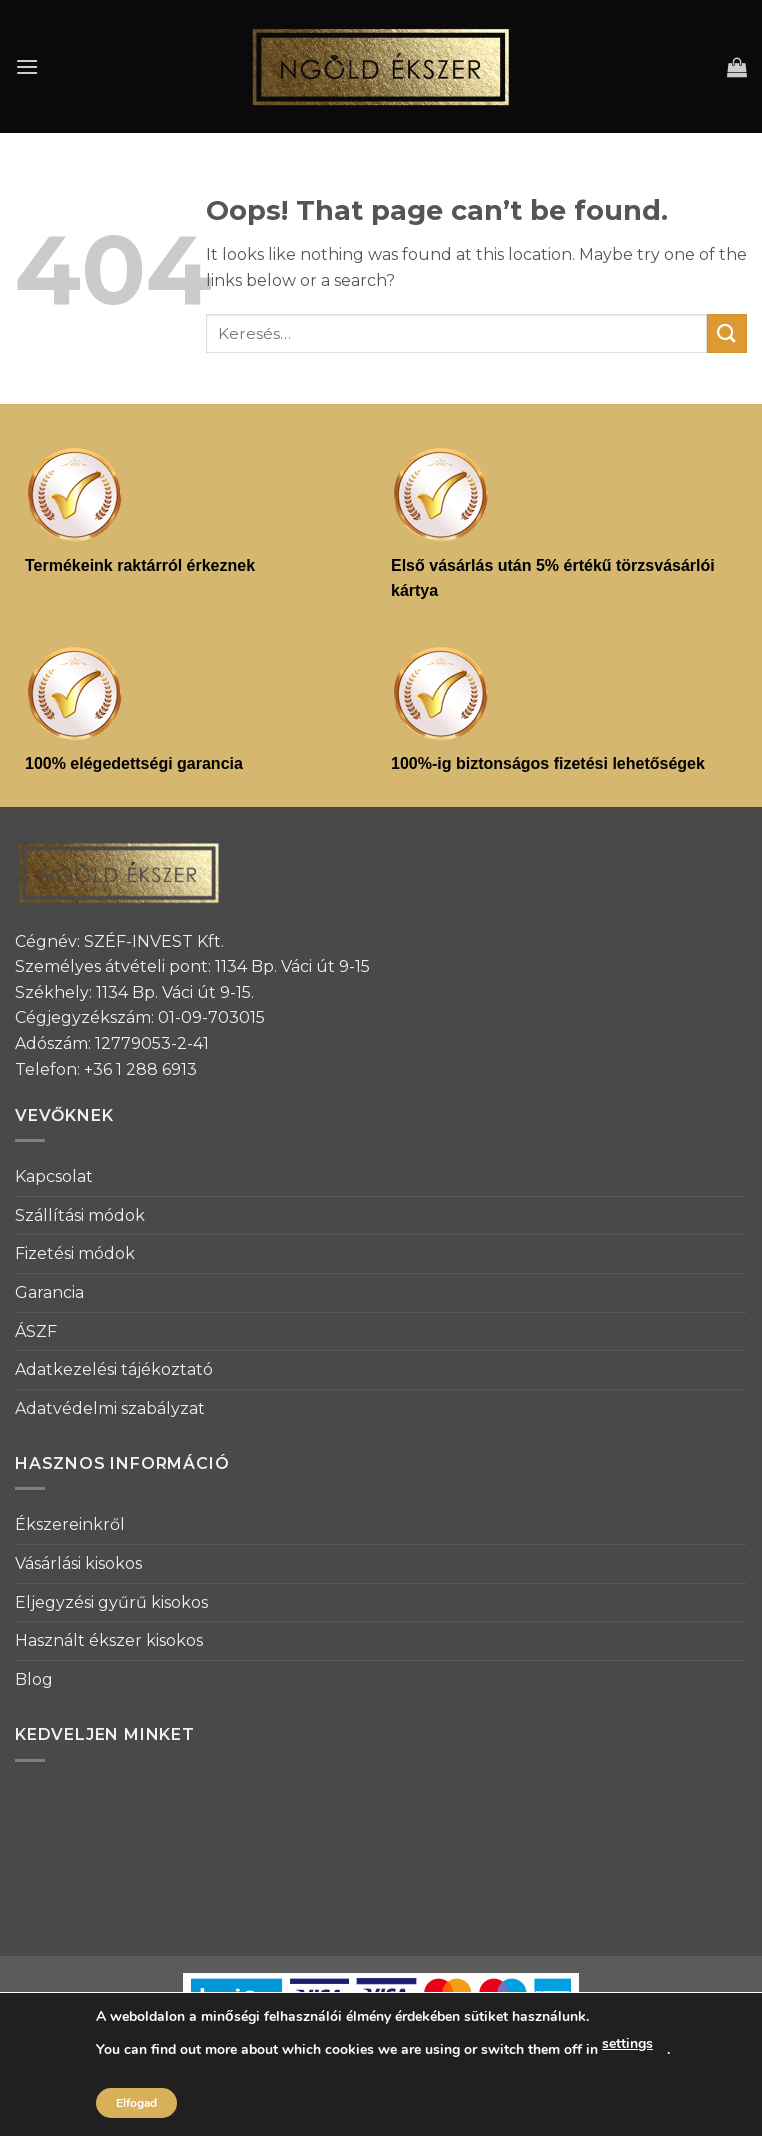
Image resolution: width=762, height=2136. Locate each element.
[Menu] (27, 66)
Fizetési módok (75, 1253)
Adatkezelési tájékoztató (114, 1369)
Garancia (49, 1292)
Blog (34, 1679)
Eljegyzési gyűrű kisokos (111, 1602)
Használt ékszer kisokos (109, 1640)
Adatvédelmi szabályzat (110, 1408)
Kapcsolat (54, 1176)
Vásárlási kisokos (78, 1563)
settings (627, 2043)
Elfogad (136, 2103)
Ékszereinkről (70, 1524)
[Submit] (727, 333)
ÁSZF (36, 1331)
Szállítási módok (80, 1215)
